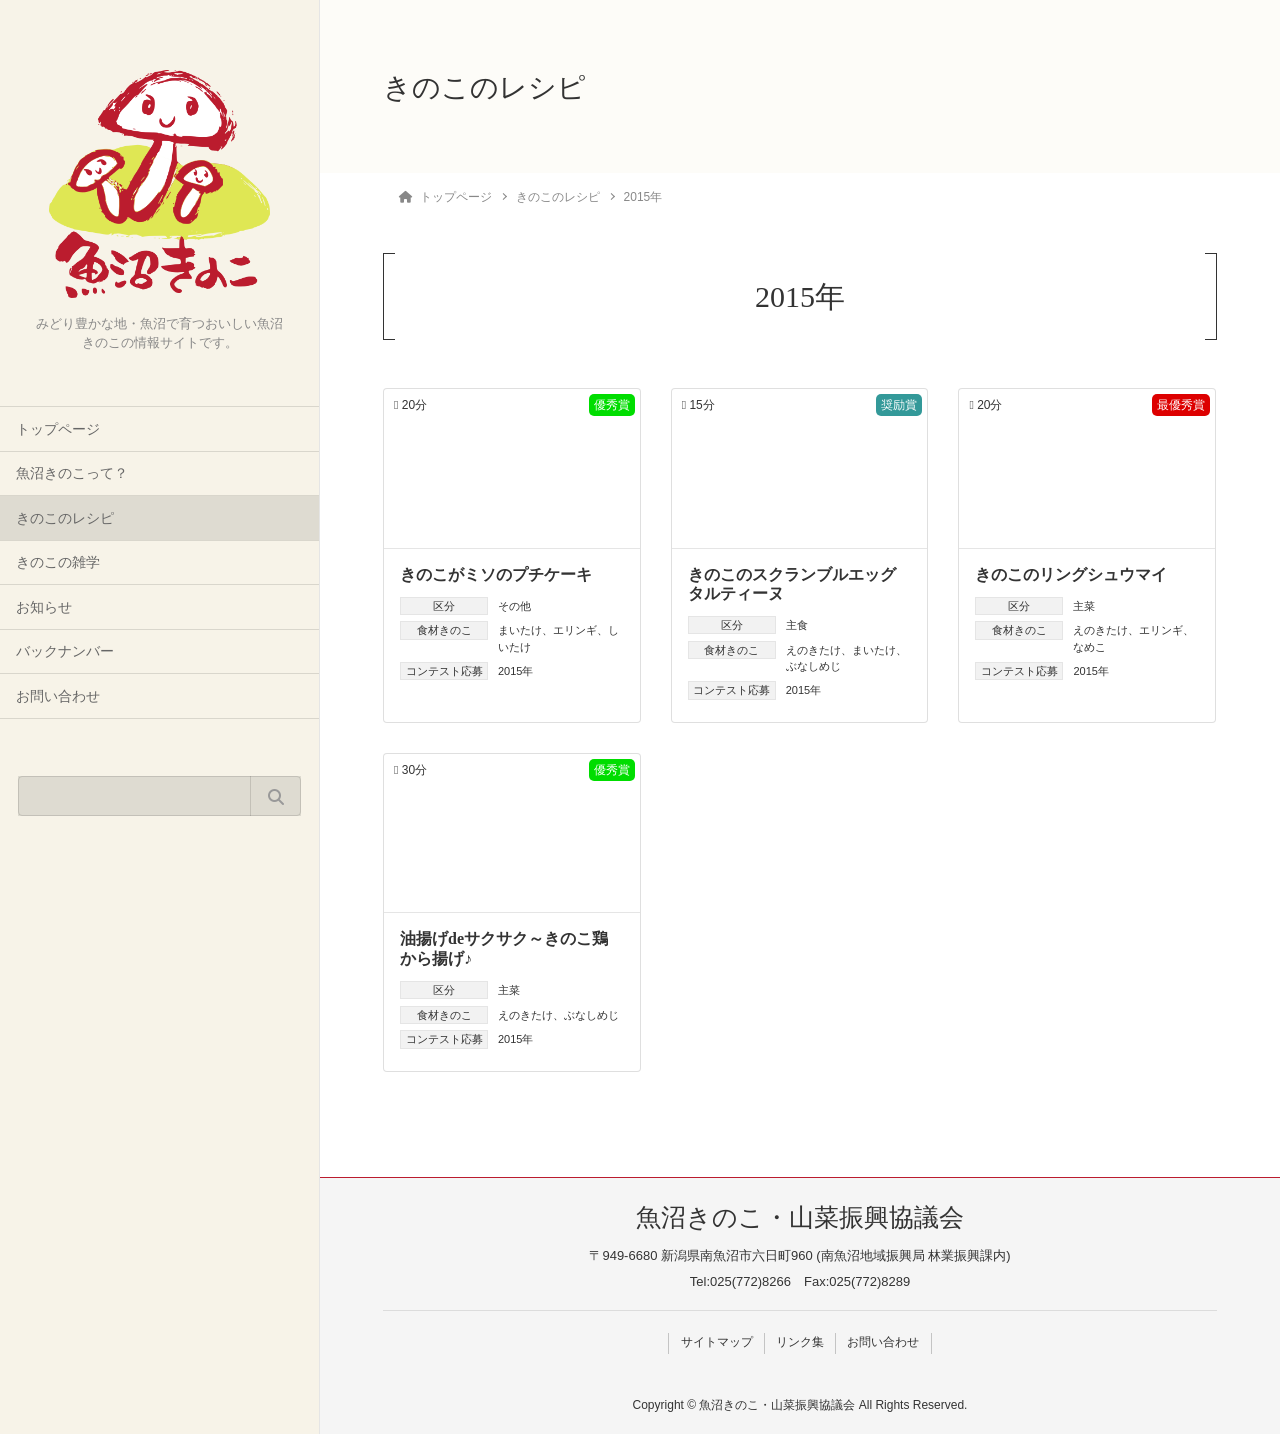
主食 (797, 625)
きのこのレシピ (65, 518)
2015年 (515, 671)
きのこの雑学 (58, 562)
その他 (514, 606)
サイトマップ (715, 1342)
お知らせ (44, 607)
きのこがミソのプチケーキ (496, 574)
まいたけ (520, 630)
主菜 (1084, 606)
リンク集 (800, 1342)
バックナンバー (65, 651)
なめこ (1089, 647)
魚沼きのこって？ (72, 473)
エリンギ (575, 630)
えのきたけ (813, 650)
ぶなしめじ (813, 666)
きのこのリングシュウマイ (1071, 574)
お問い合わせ (58, 696)
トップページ (58, 429)
